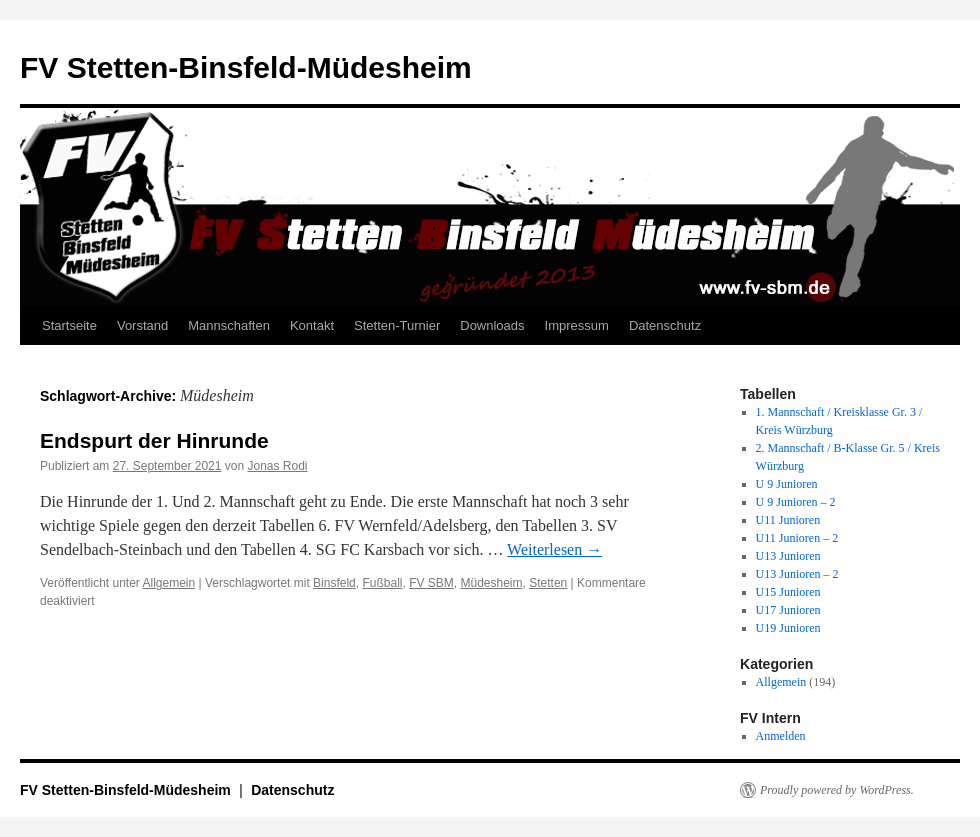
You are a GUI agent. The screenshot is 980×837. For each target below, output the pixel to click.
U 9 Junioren (787, 484)
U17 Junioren (788, 610)
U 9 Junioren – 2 (796, 502)
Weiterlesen (554, 549)
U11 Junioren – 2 (797, 538)
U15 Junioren (788, 592)
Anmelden (781, 736)
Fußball (382, 583)
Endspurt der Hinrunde (154, 440)
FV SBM (431, 583)
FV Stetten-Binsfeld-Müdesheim (246, 67)
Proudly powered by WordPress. (837, 790)
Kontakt (312, 325)
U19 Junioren (788, 628)
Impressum (577, 325)
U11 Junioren (788, 520)
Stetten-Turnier (397, 325)
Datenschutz (665, 325)
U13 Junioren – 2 (797, 574)
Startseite (69, 325)
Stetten (548, 583)
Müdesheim (492, 583)
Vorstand (142, 325)
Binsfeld (334, 583)
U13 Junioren (788, 556)
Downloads (492, 325)
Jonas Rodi (278, 466)
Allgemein (169, 583)
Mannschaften (229, 325)
